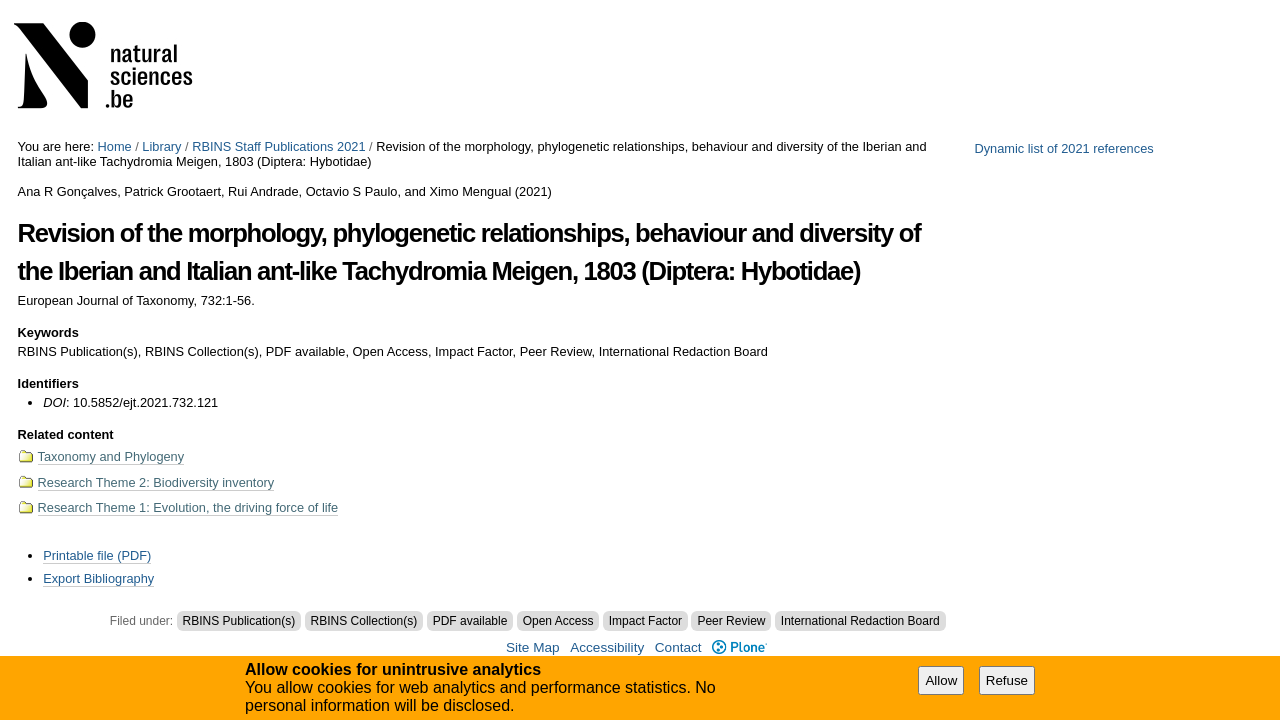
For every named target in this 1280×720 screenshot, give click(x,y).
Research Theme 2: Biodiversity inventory (156, 482)
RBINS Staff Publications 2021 (278, 146)
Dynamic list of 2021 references (1063, 148)
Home (115, 146)
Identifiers (48, 383)
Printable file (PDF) (97, 555)
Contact (678, 647)
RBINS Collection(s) (364, 621)
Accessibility (607, 647)
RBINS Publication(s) (239, 621)
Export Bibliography (98, 578)
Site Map (533, 647)
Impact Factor (645, 621)
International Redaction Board (860, 621)
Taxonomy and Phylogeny (111, 456)
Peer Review (731, 621)
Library (161, 146)
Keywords (48, 332)
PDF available (470, 621)
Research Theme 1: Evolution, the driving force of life (188, 507)
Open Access (558, 621)
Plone (739, 647)
